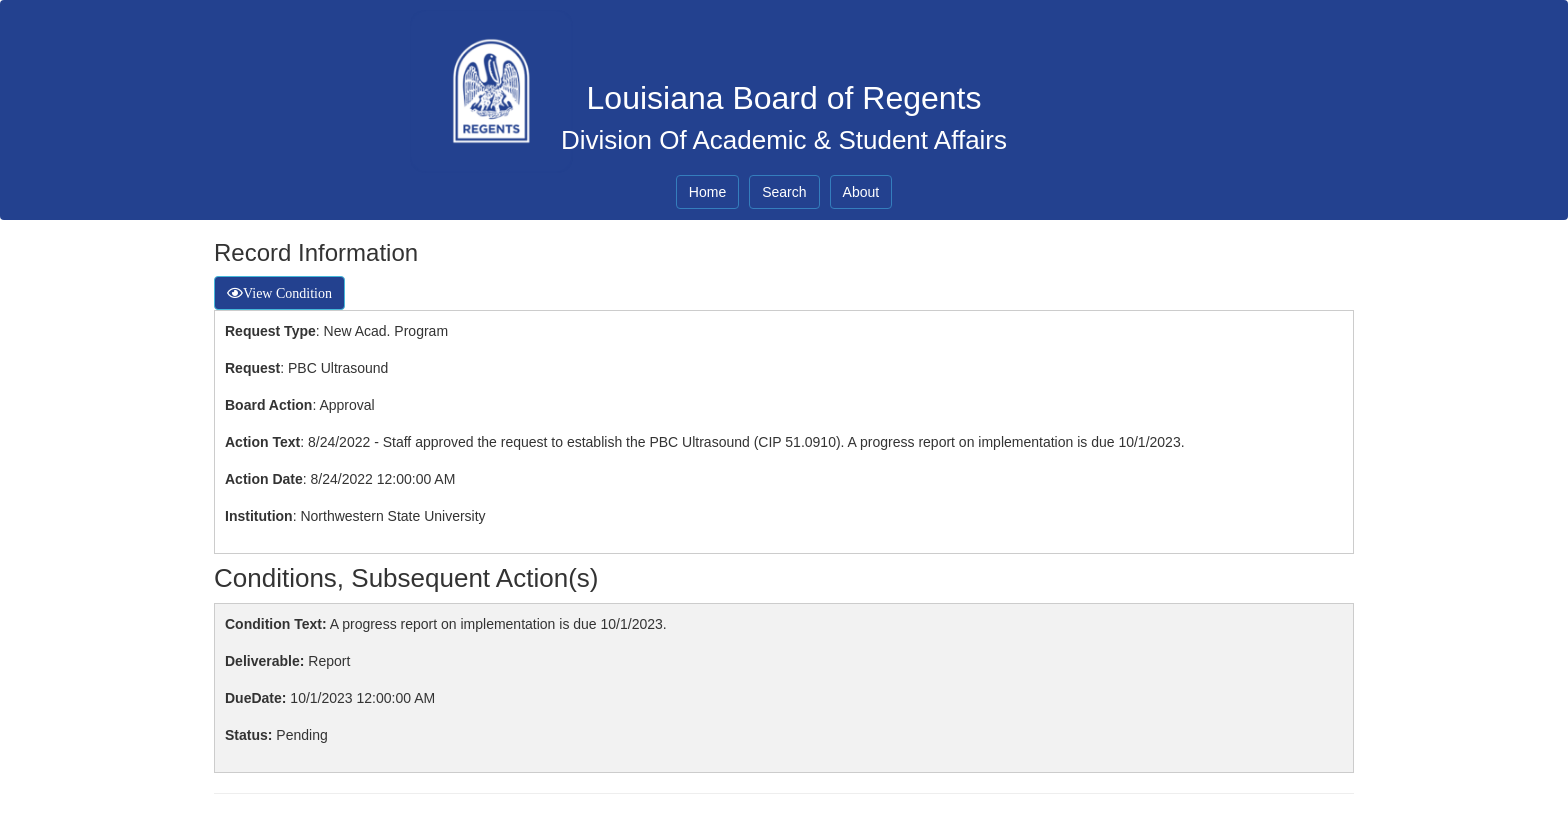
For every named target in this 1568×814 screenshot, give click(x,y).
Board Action (268, 405)
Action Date (264, 479)
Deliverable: (264, 661)
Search (784, 192)
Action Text (262, 442)
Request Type (270, 331)
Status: (248, 735)
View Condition (287, 293)
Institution (259, 516)
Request (252, 368)
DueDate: (255, 698)
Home (707, 192)
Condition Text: (276, 624)
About (861, 192)
